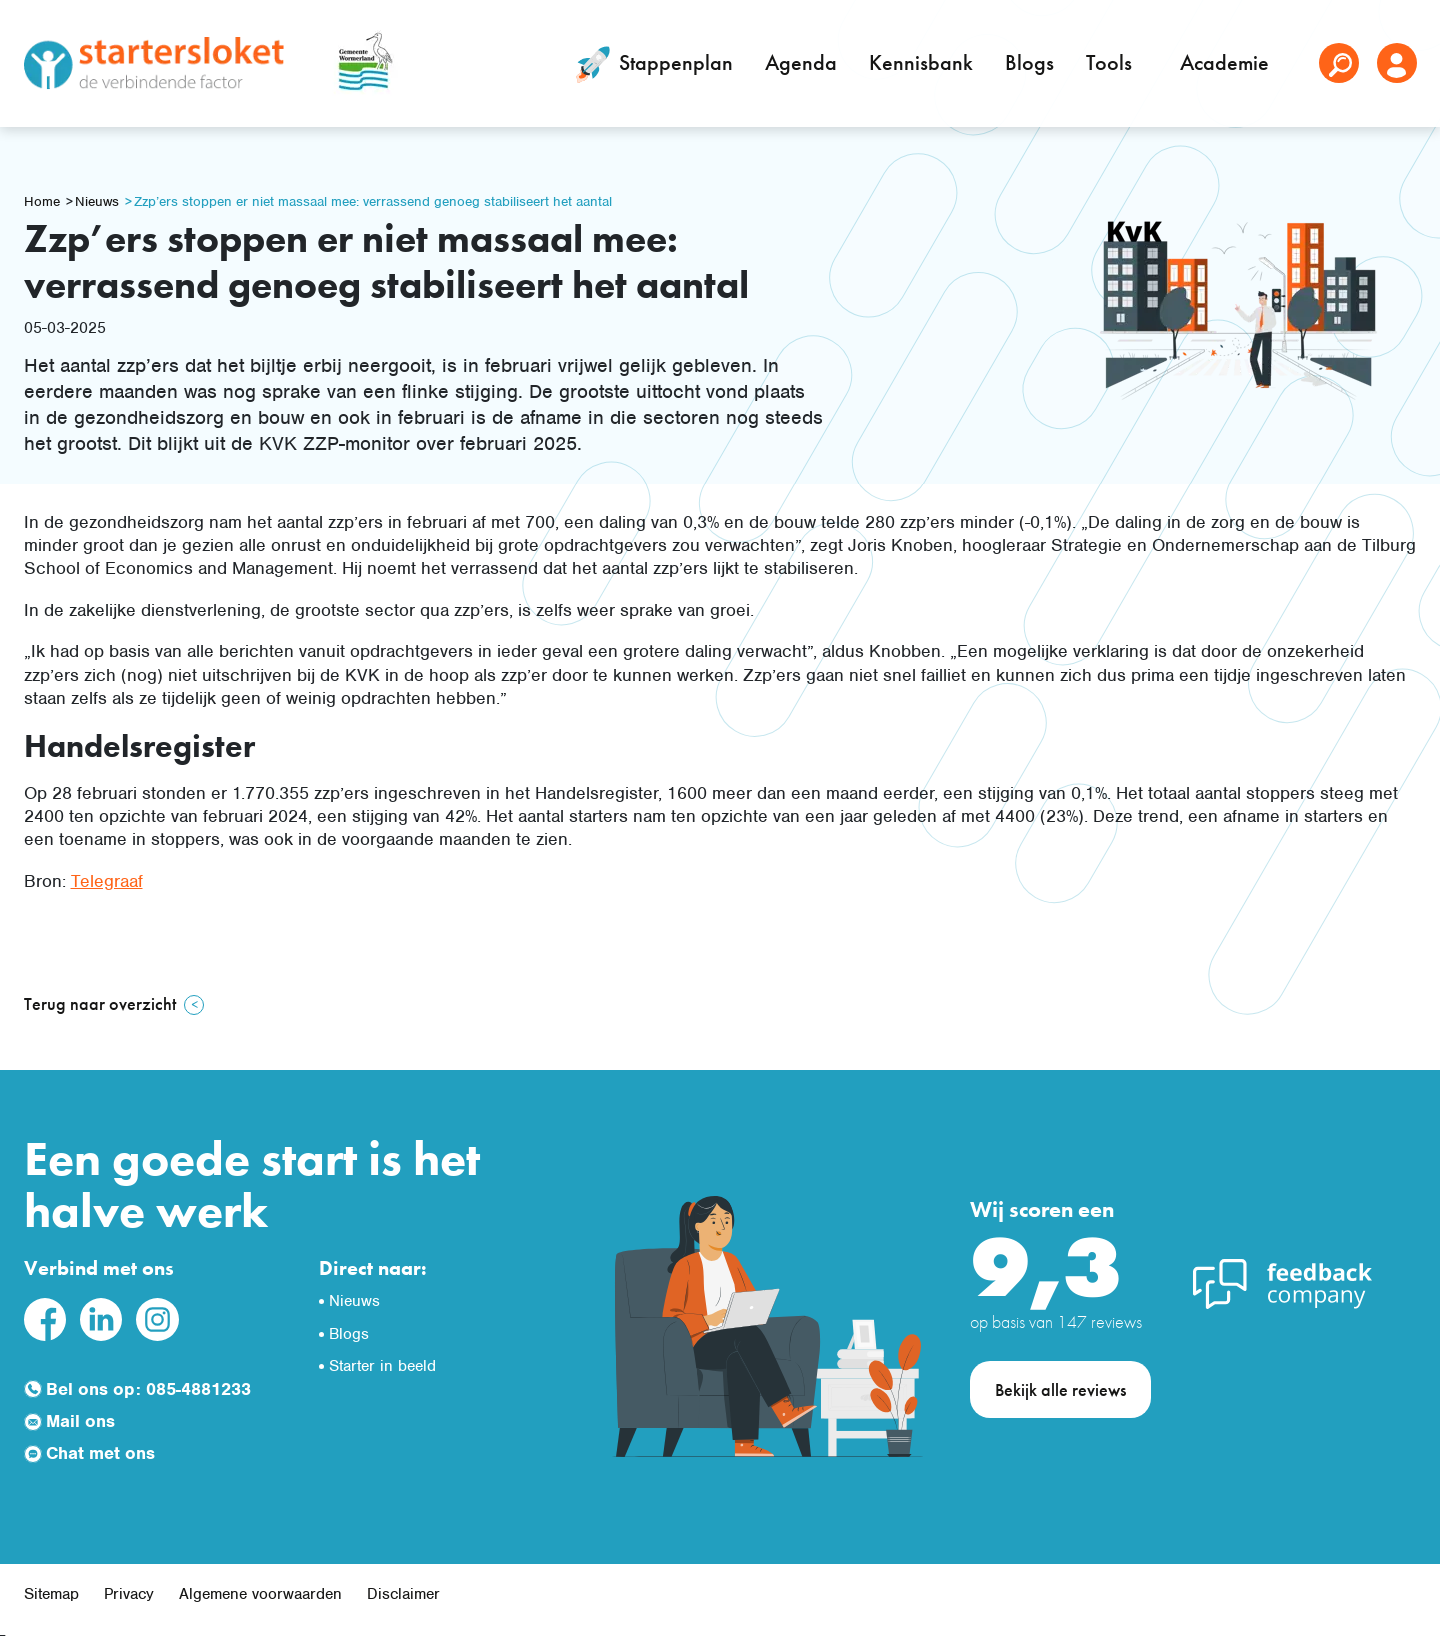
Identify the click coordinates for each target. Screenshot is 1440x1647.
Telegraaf (107, 881)
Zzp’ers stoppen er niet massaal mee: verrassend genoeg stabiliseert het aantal (373, 201)
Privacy (129, 1594)
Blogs (1029, 62)
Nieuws (97, 201)
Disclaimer (403, 1594)
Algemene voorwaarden (260, 1594)
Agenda (801, 62)
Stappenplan (650, 65)
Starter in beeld (382, 1366)
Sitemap (51, 1594)
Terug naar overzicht (100, 1003)
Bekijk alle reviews (1060, 1389)
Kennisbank (921, 62)
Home (42, 201)
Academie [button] (1227, 62)
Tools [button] (1111, 62)
